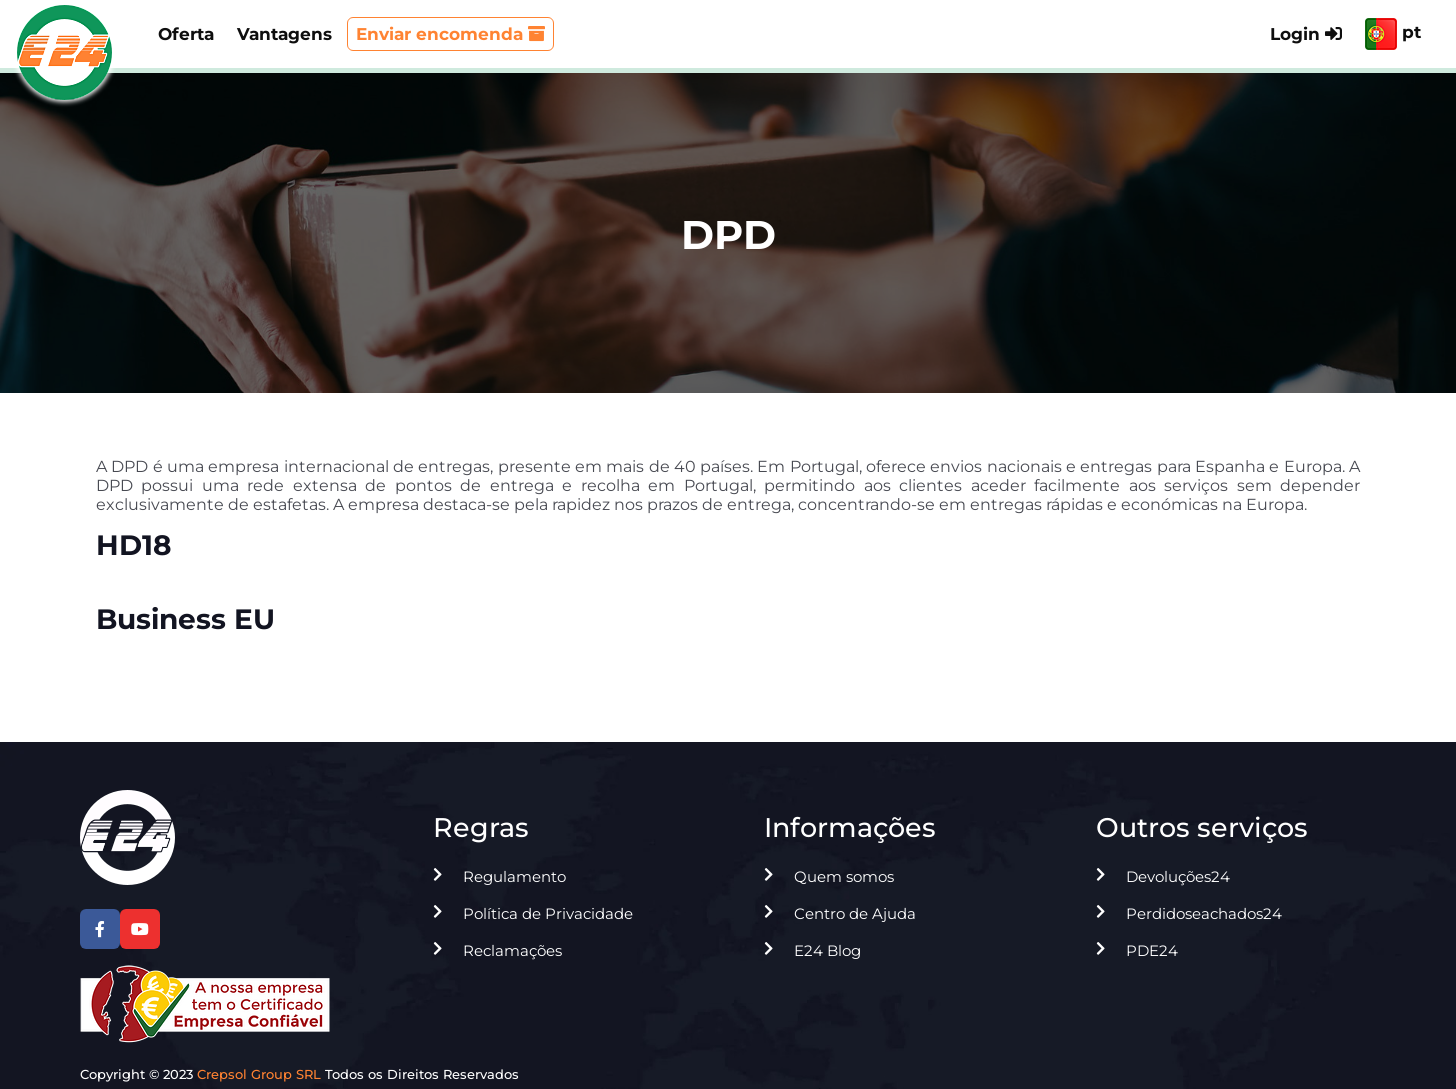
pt (1393, 34)
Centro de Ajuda (855, 913)
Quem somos (844, 876)
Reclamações (512, 950)
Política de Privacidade (548, 913)
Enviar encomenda (450, 34)
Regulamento (514, 876)
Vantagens (284, 34)
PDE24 (1152, 950)
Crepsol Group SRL (259, 1074)
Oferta (186, 34)
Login (1306, 34)
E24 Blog (827, 950)
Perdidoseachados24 (1204, 913)
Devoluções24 (1178, 876)
